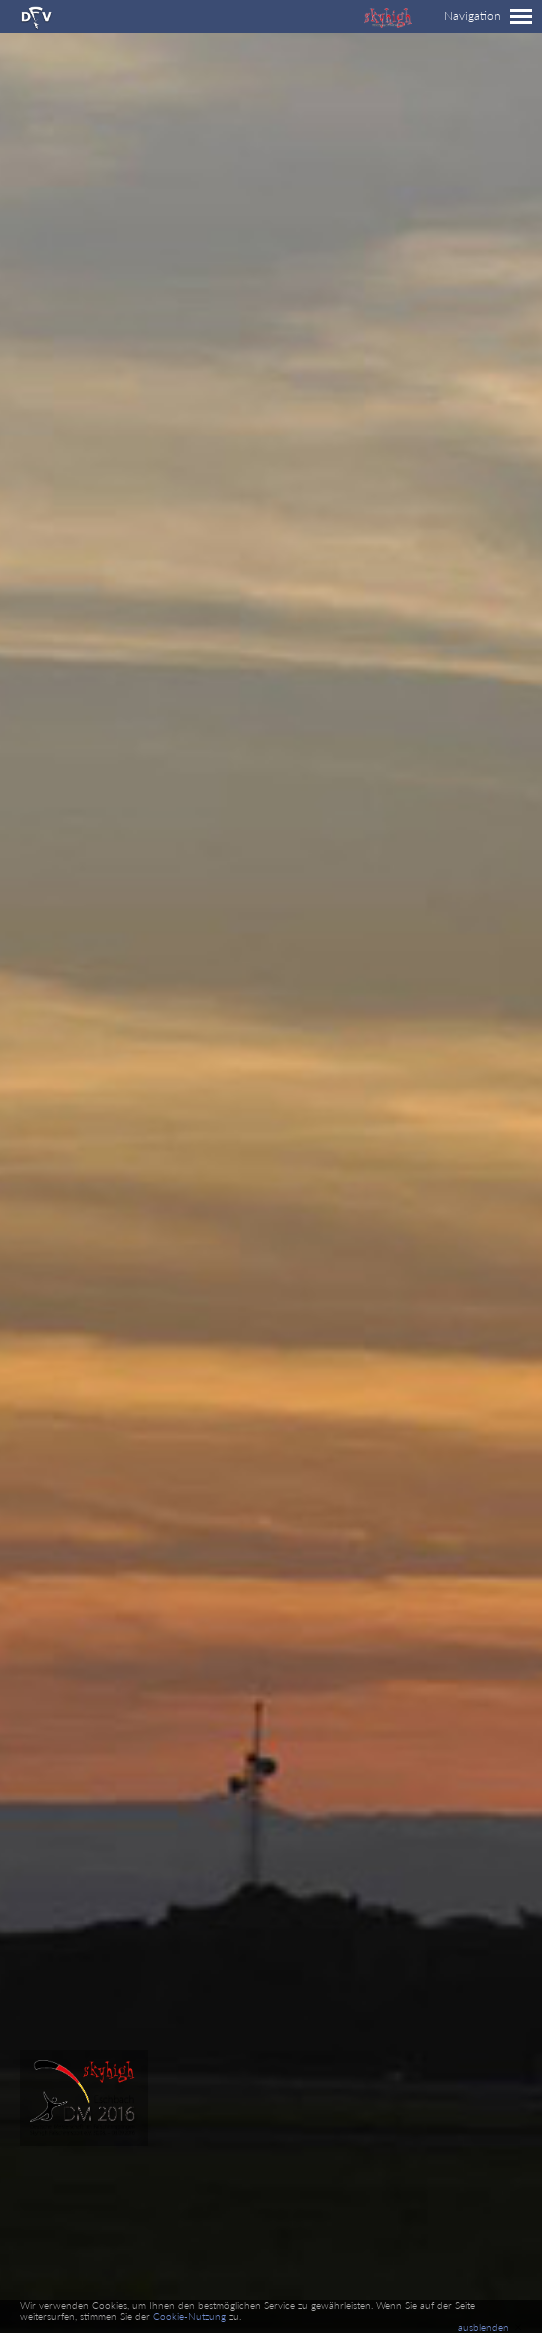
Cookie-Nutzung (189, 2316)
